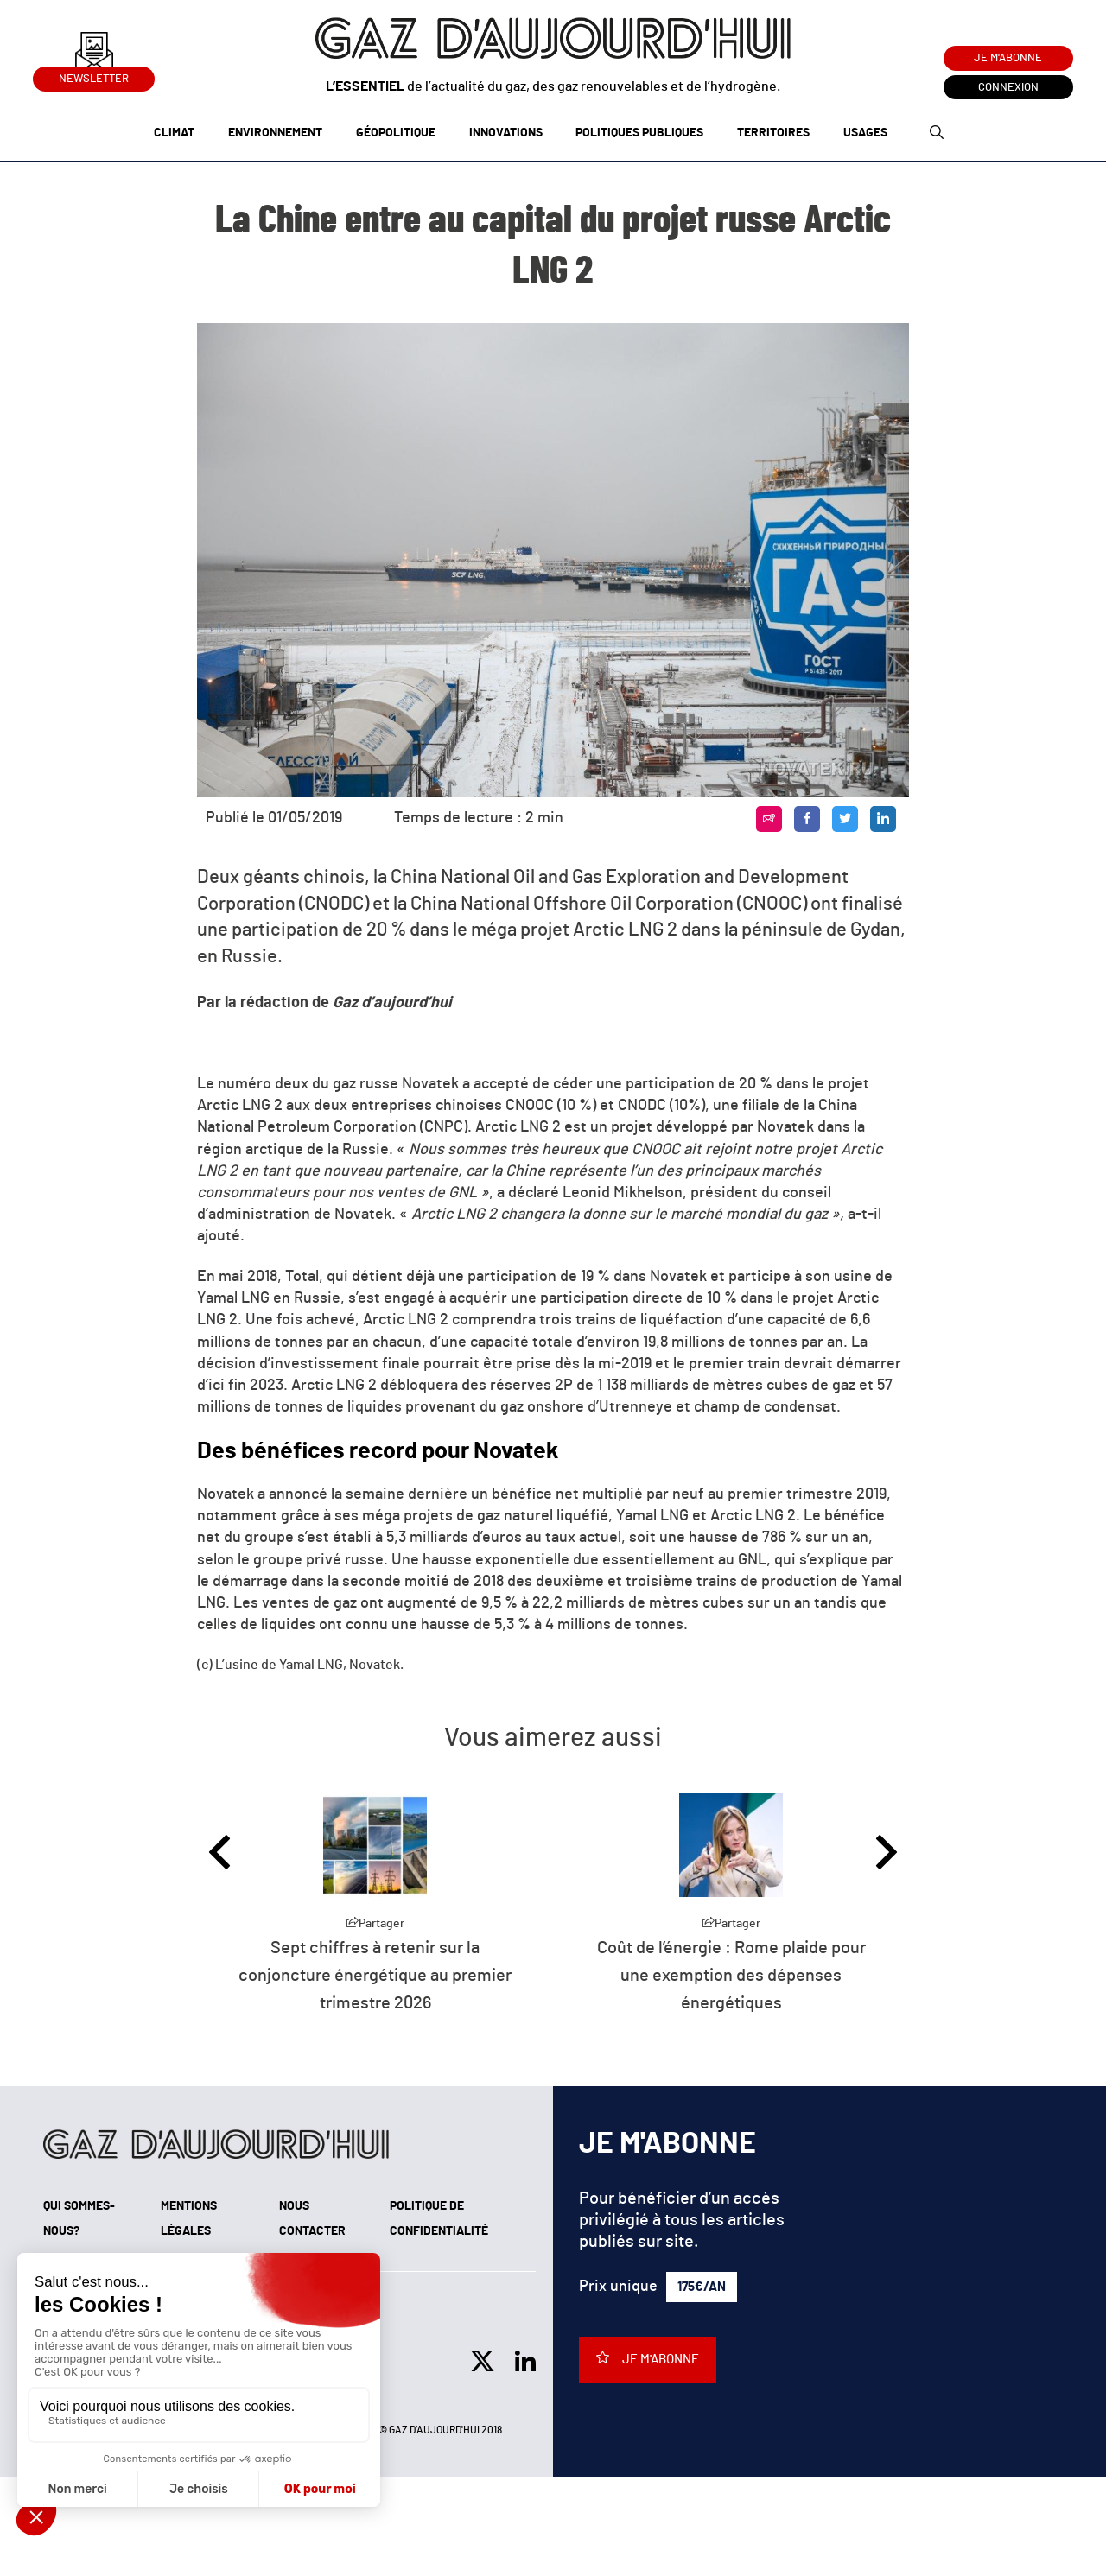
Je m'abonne (1008, 58)
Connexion (1008, 87)
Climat (174, 133)
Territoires (773, 133)
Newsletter (94, 76)
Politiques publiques (639, 133)
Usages (865, 133)
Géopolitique (395, 133)
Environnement (275, 133)
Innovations (506, 133)
